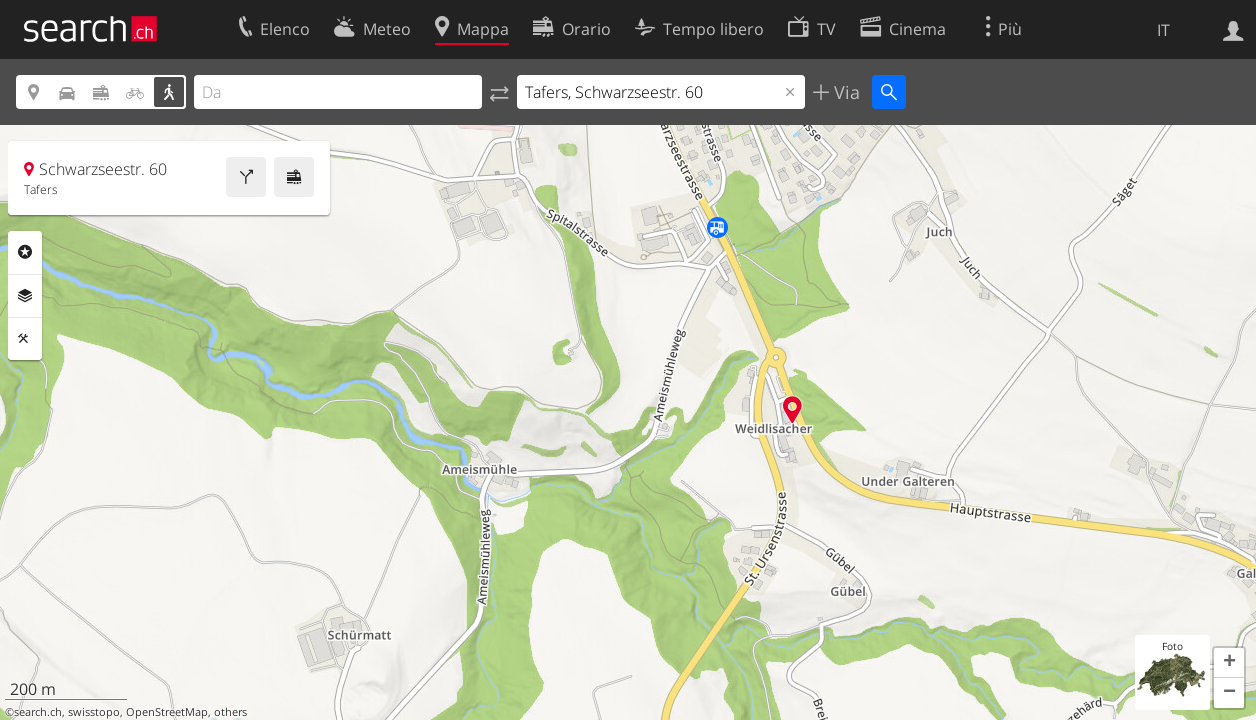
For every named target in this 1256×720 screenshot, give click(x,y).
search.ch (38, 712)
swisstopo (94, 712)
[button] (1229, 663)
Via (844, 92)
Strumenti (25, 339)
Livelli (25, 296)
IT (1163, 30)
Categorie (25, 252)
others (230, 712)
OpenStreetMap (167, 712)
